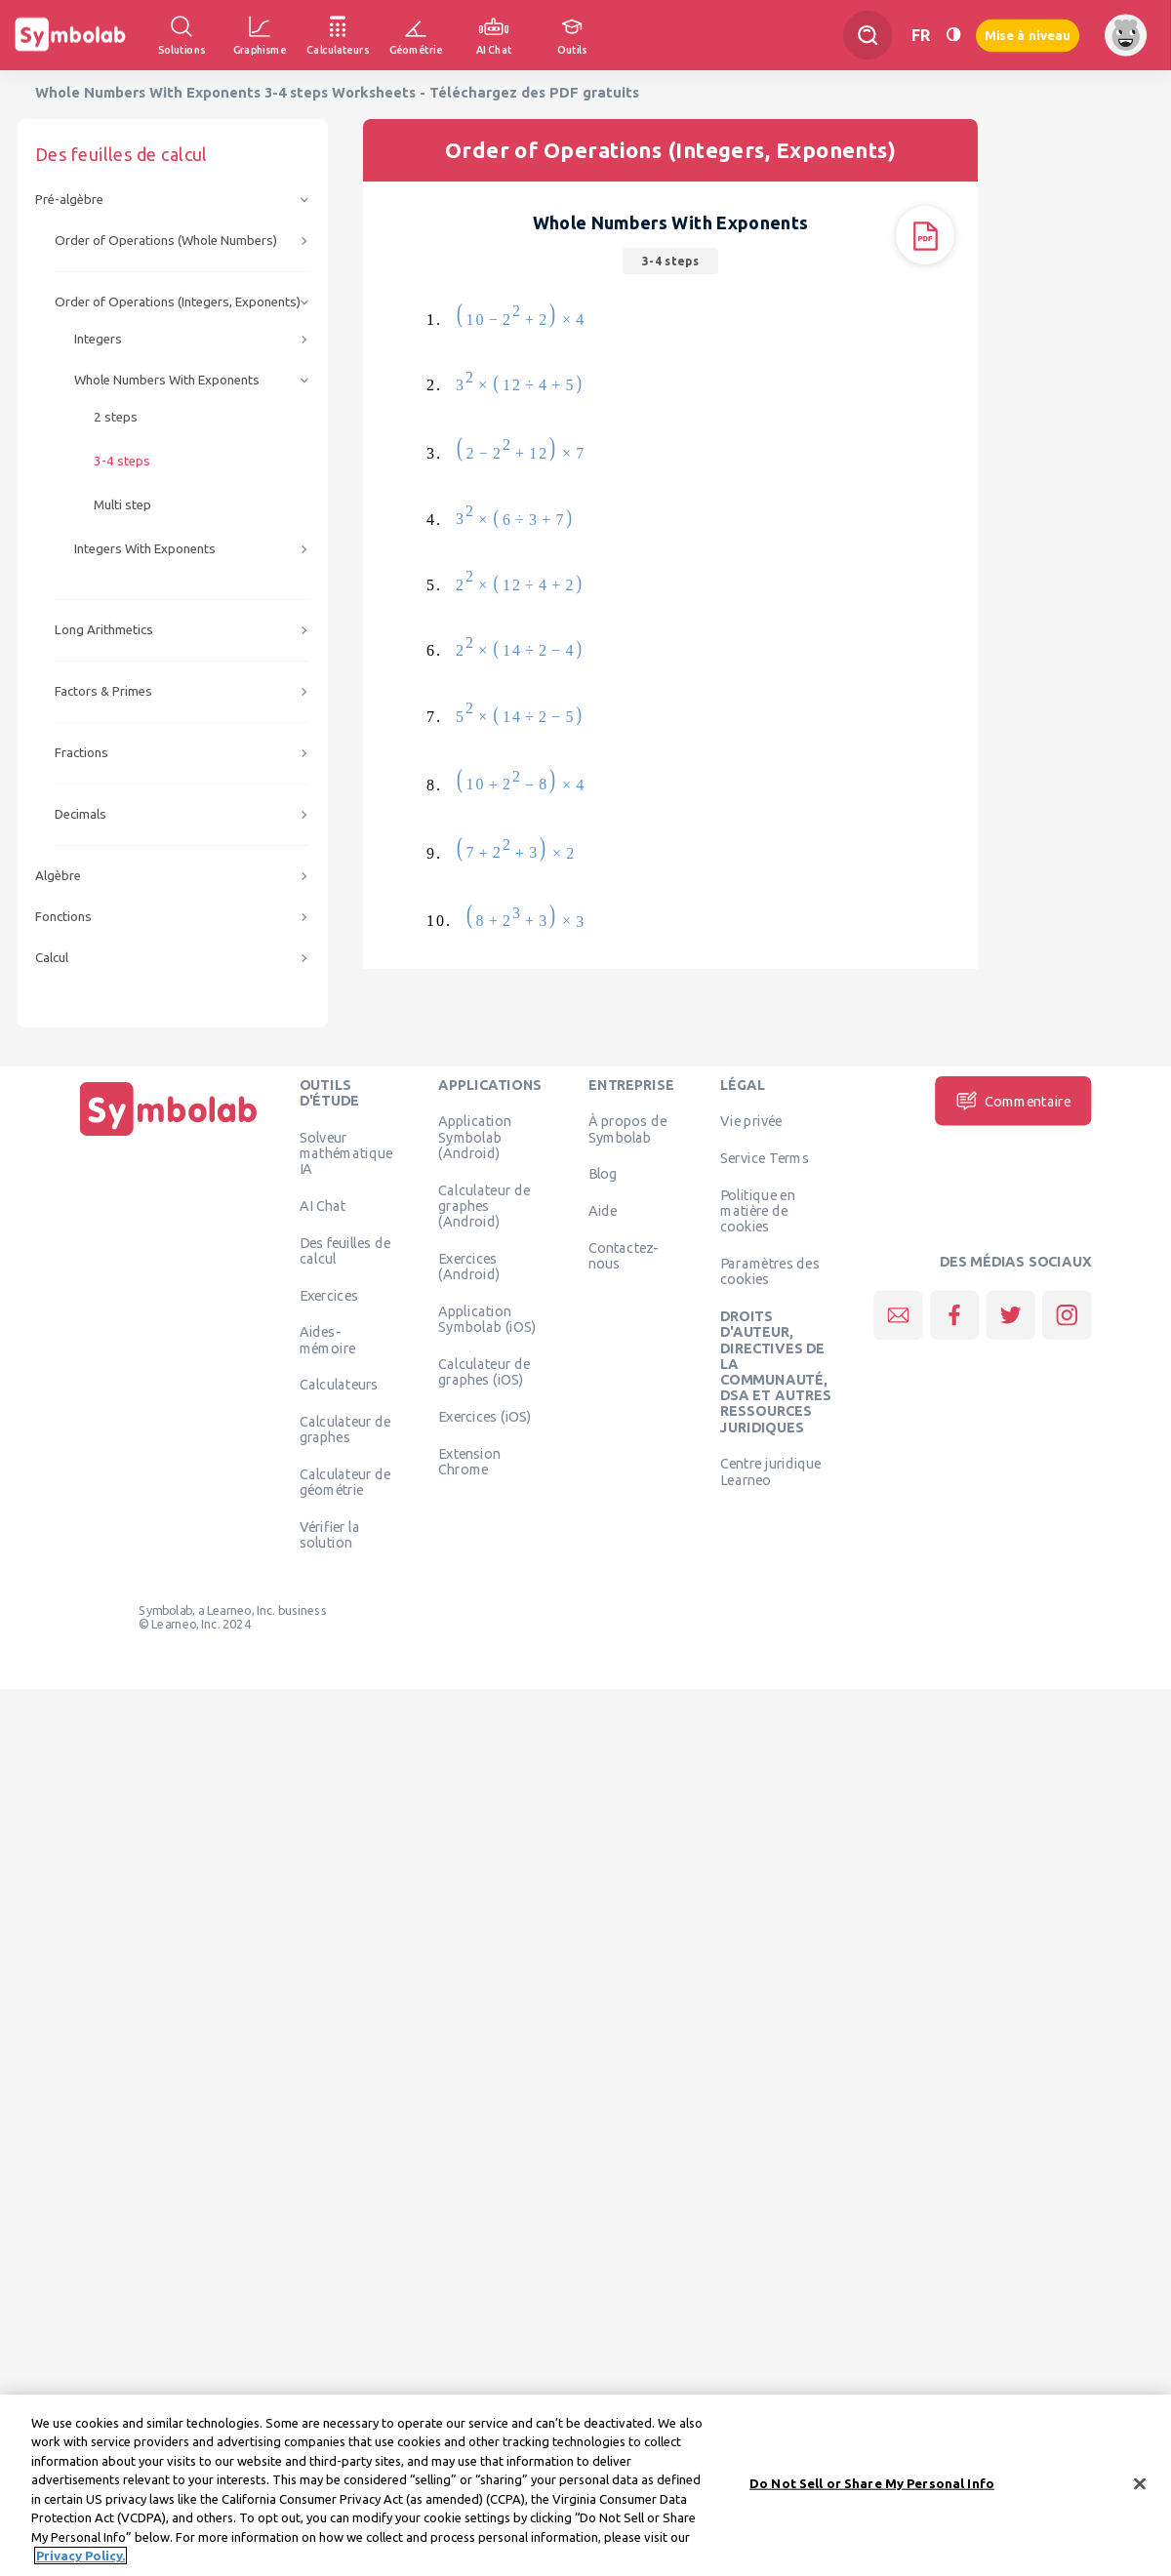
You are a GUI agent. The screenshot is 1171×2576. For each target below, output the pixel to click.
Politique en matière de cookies (757, 1210)
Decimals (80, 814)
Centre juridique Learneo (771, 1471)
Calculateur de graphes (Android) (484, 1205)
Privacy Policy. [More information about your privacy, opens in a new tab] (80, 2562)
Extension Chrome (469, 1460)
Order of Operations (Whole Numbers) (166, 240)
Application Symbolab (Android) (474, 1137)
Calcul (51, 957)
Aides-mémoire (328, 1339)
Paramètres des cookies (770, 1271)
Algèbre (58, 875)
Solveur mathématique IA (346, 1153)
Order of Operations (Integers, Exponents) (178, 302)
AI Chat (323, 1205)
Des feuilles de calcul (345, 1250)
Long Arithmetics (104, 630)
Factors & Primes (103, 691)
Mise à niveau (1027, 34)
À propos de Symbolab (627, 1129)
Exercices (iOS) (484, 1416)
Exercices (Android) (469, 1265)
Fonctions (63, 916)
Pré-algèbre (69, 199)
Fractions (81, 752)
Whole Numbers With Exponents (167, 380)
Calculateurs (339, 1384)
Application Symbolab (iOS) (487, 1318)
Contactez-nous (623, 1254)
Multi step (122, 505)
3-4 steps (122, 461)
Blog (603, 1174)
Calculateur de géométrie (345, 1482)
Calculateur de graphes (345, 1429)
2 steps (116, 417)
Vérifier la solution (330, 1534)
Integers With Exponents (145, 549)
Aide (603, 1211)
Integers (98, 339)
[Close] (1139, 2490)
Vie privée (751, 1121)
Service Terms (764, 1158)
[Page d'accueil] (169, 1136)
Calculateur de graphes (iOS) (484, 1371)
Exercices (329, 1295)
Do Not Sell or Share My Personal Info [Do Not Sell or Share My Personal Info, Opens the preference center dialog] (871, 2489)
